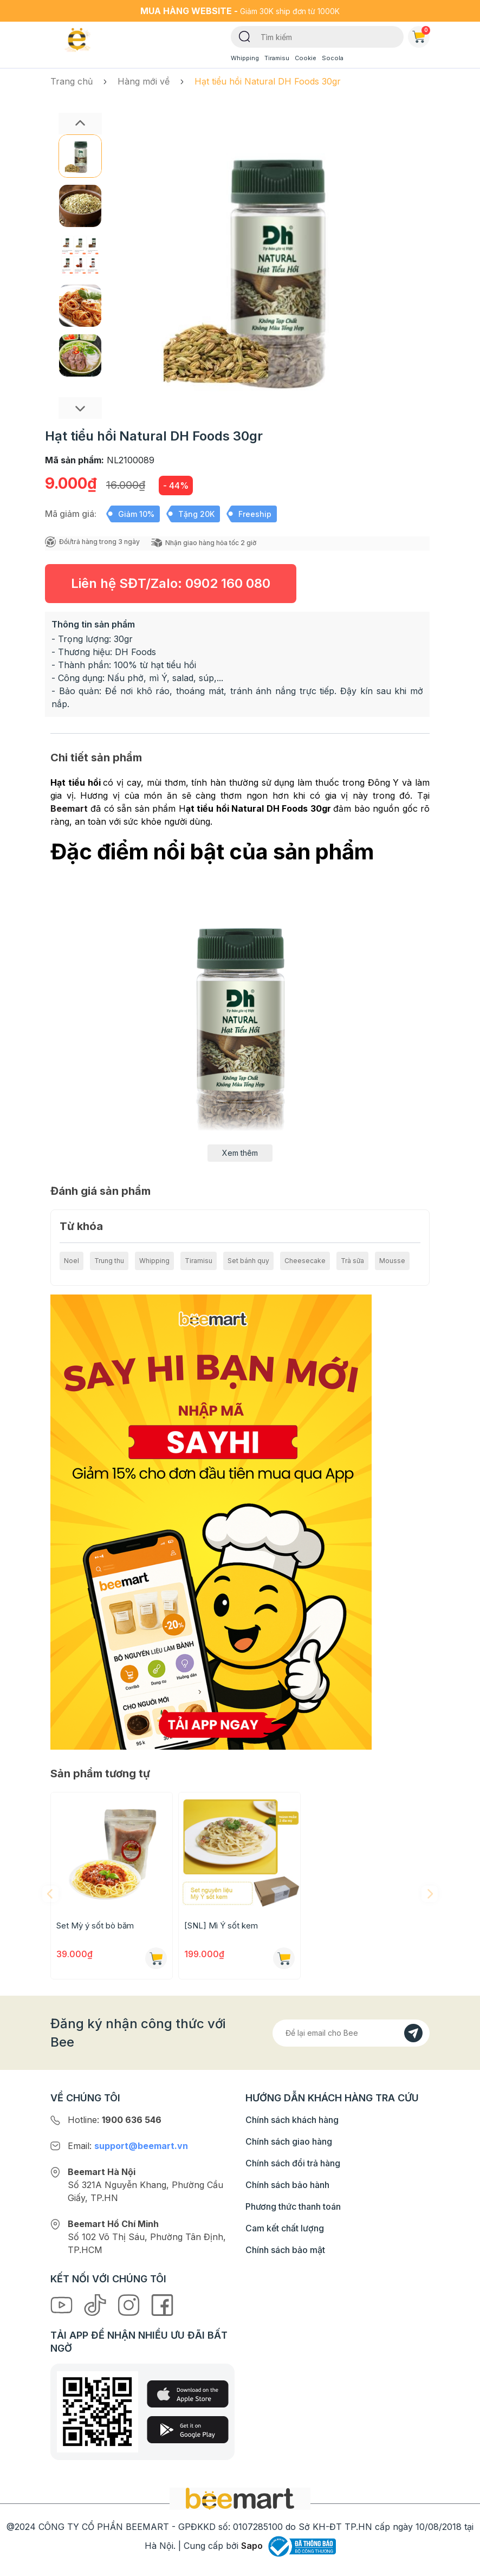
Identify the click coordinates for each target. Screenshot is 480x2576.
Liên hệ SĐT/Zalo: (170, 583)
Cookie (305, 58)
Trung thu (109, 1261)
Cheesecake (305, 1261)
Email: (128, 2145)
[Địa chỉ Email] (351, 2033)
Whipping (245, 58)
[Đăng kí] (413, 2033)
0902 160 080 (227, 583)
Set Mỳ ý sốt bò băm (95, 1925)
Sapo (252, 2545)
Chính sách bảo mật (285, 2249)
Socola (332, 58)
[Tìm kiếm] (244, 35)
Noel (71, 1261)
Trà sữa (352, 1261)
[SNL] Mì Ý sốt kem (221, 1925)
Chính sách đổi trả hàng (292, 2163)
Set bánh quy (248, 1261)
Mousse (392, 1261)
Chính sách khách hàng (292, 2119)
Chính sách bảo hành (287, 2184)
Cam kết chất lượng (284, 2228)
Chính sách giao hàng (288, 2141)
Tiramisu (276, 58)
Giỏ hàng (421, 34)
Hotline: (114, 2119)
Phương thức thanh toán (293, 2206)
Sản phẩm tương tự (100, 1773)
